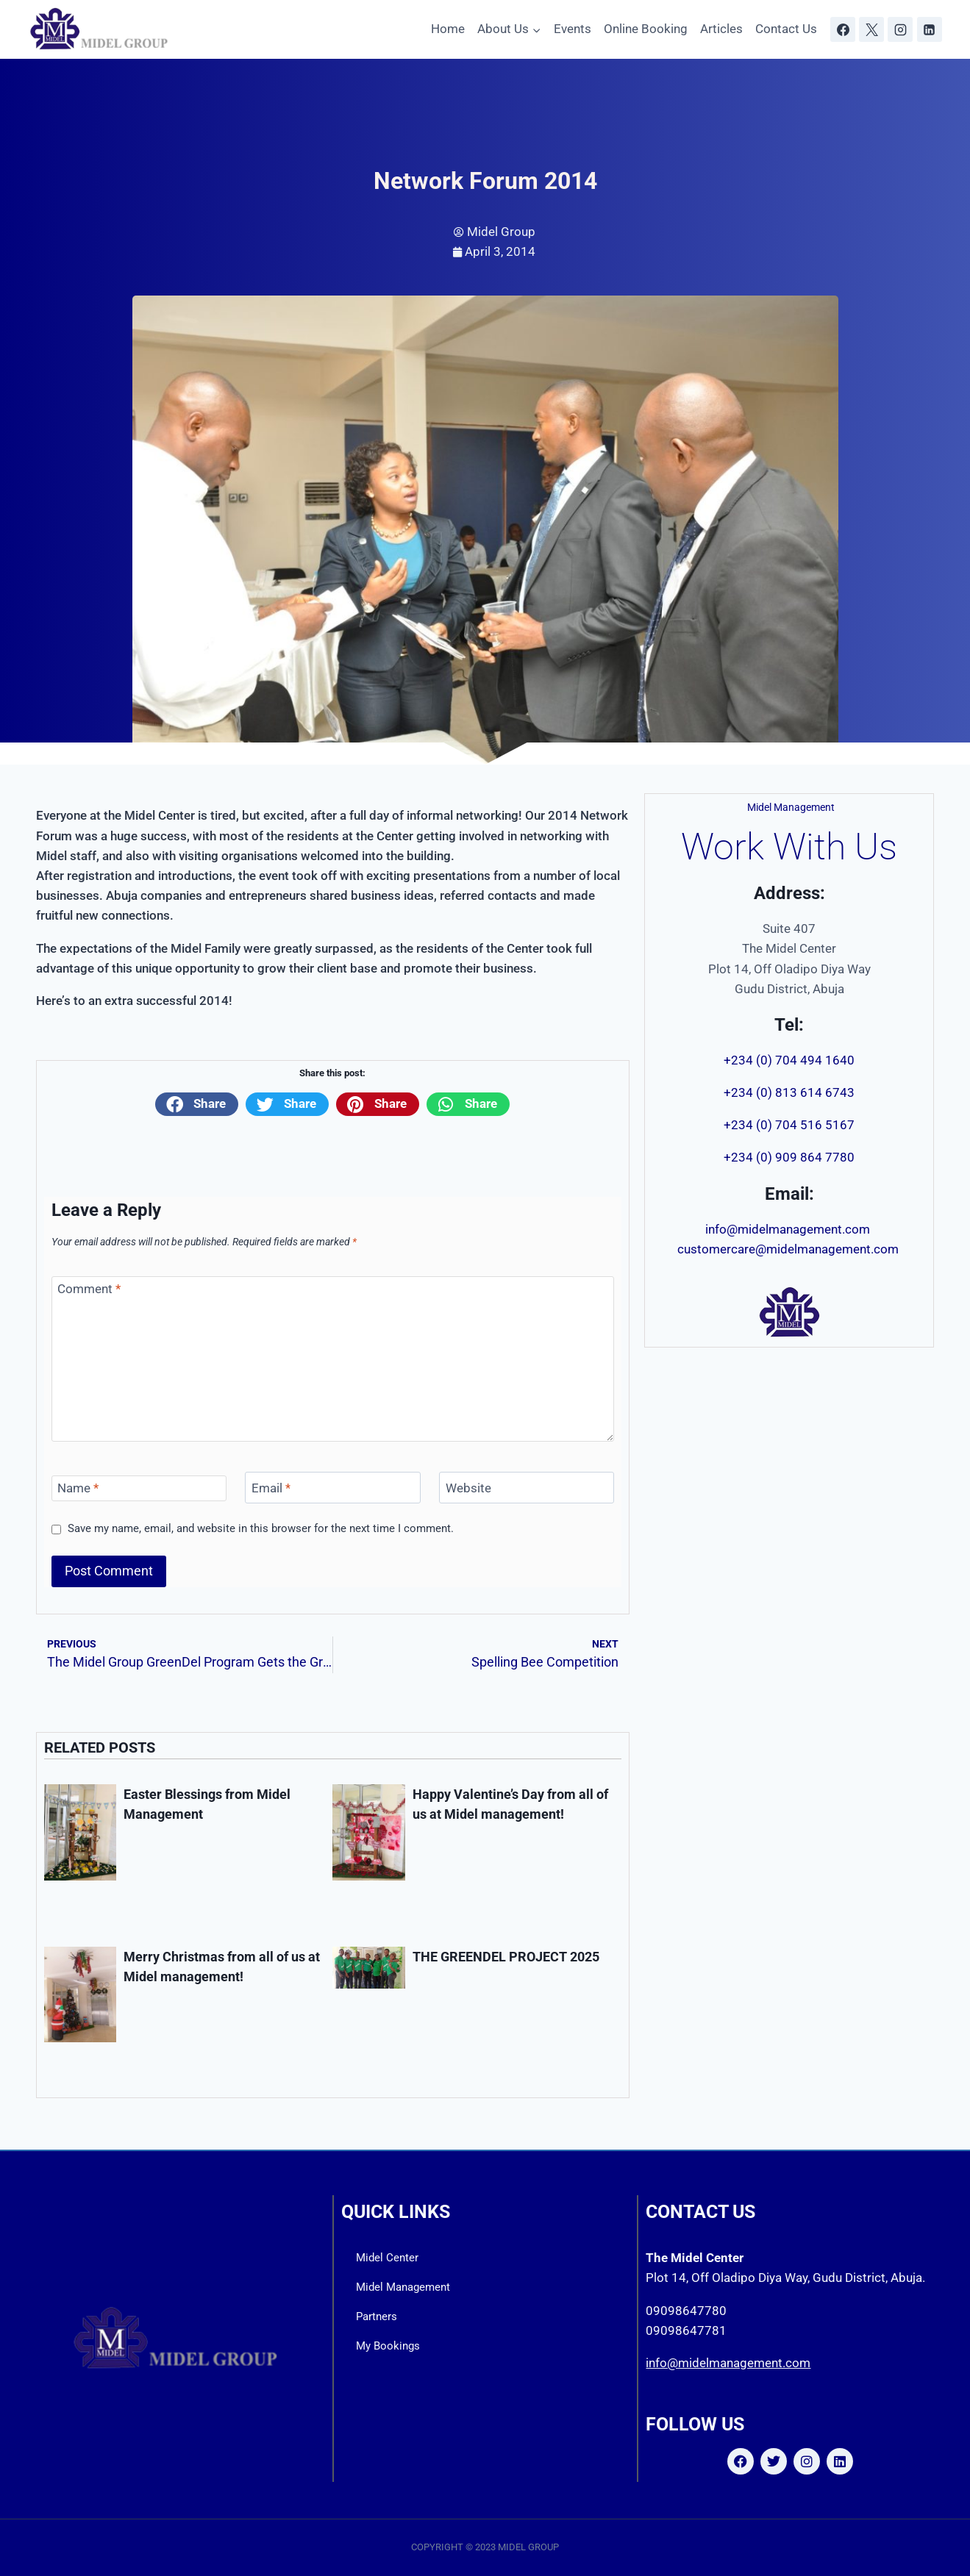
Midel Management (403, 2287)
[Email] (332, 1487)
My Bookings (388, 2346)
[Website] (526, 1487)
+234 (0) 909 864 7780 (789, 1157)
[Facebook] (842, 29)
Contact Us (786, 28)
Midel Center (387, 2257)
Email (271, 1488)
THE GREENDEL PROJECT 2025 (506, 1956)
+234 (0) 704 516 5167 (789, 1124)
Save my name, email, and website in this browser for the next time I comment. (261, 1528)
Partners (376, 2316)
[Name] (139, 1488)
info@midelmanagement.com (789, 1229)
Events (572, 28)
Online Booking (646, 28)
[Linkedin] (929, 29)
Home (448, 28)
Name (78, 1488)
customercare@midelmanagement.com (789, 1249)
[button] (196, 1104)
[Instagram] (900, 29)
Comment (89, 1288)
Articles (721, 28)
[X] (871, 29)
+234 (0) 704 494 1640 (789, 1060)
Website (468, 1488)
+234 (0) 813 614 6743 (789, 1092)
